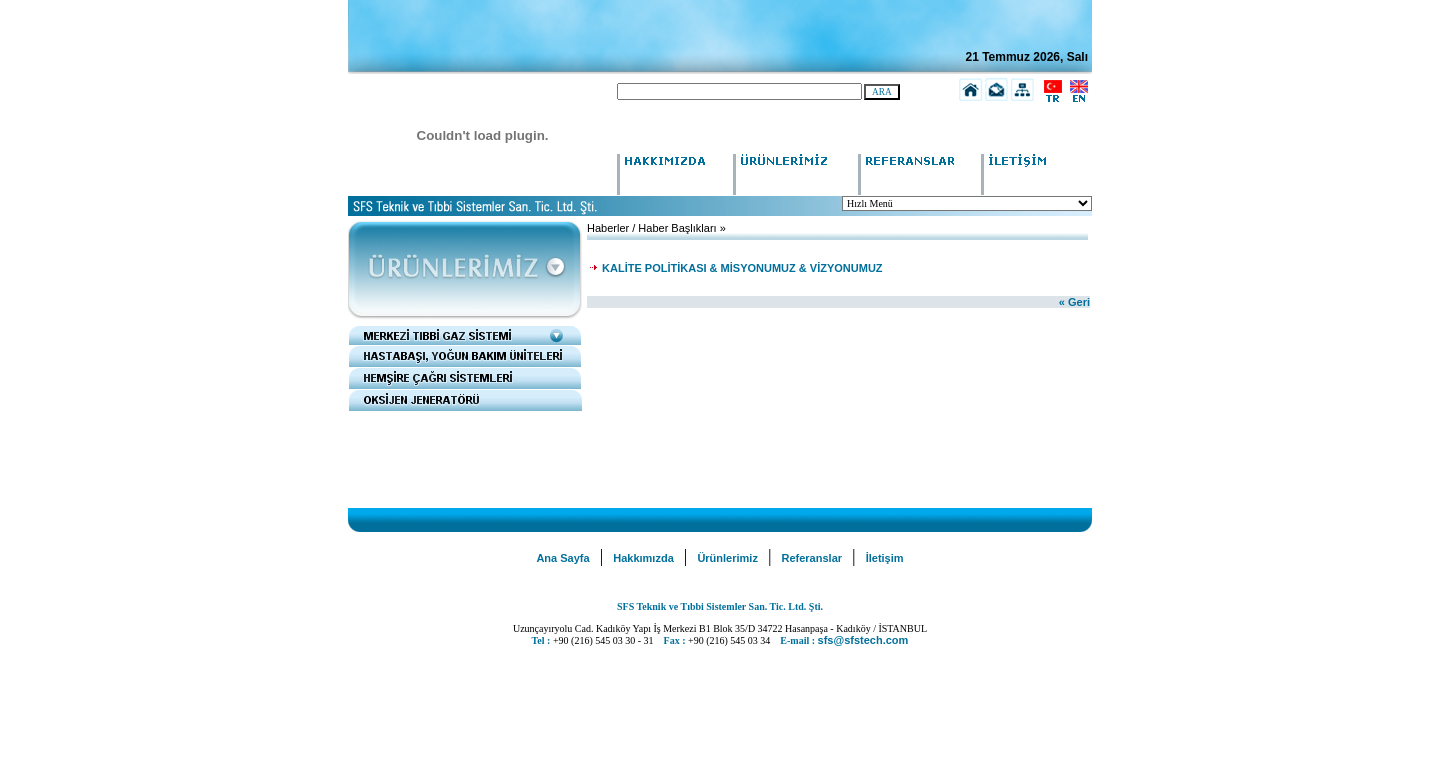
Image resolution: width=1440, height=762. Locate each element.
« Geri (1074, 302)
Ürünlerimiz (727, 558)
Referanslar (812, 558)
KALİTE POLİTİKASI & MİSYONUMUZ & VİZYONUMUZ (741, 268)
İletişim (885, 558)
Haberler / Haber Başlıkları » (656, 228)
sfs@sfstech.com (863, 640)
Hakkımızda (643, 558)
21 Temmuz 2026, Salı (1026, 57)
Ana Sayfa (562, 558)
